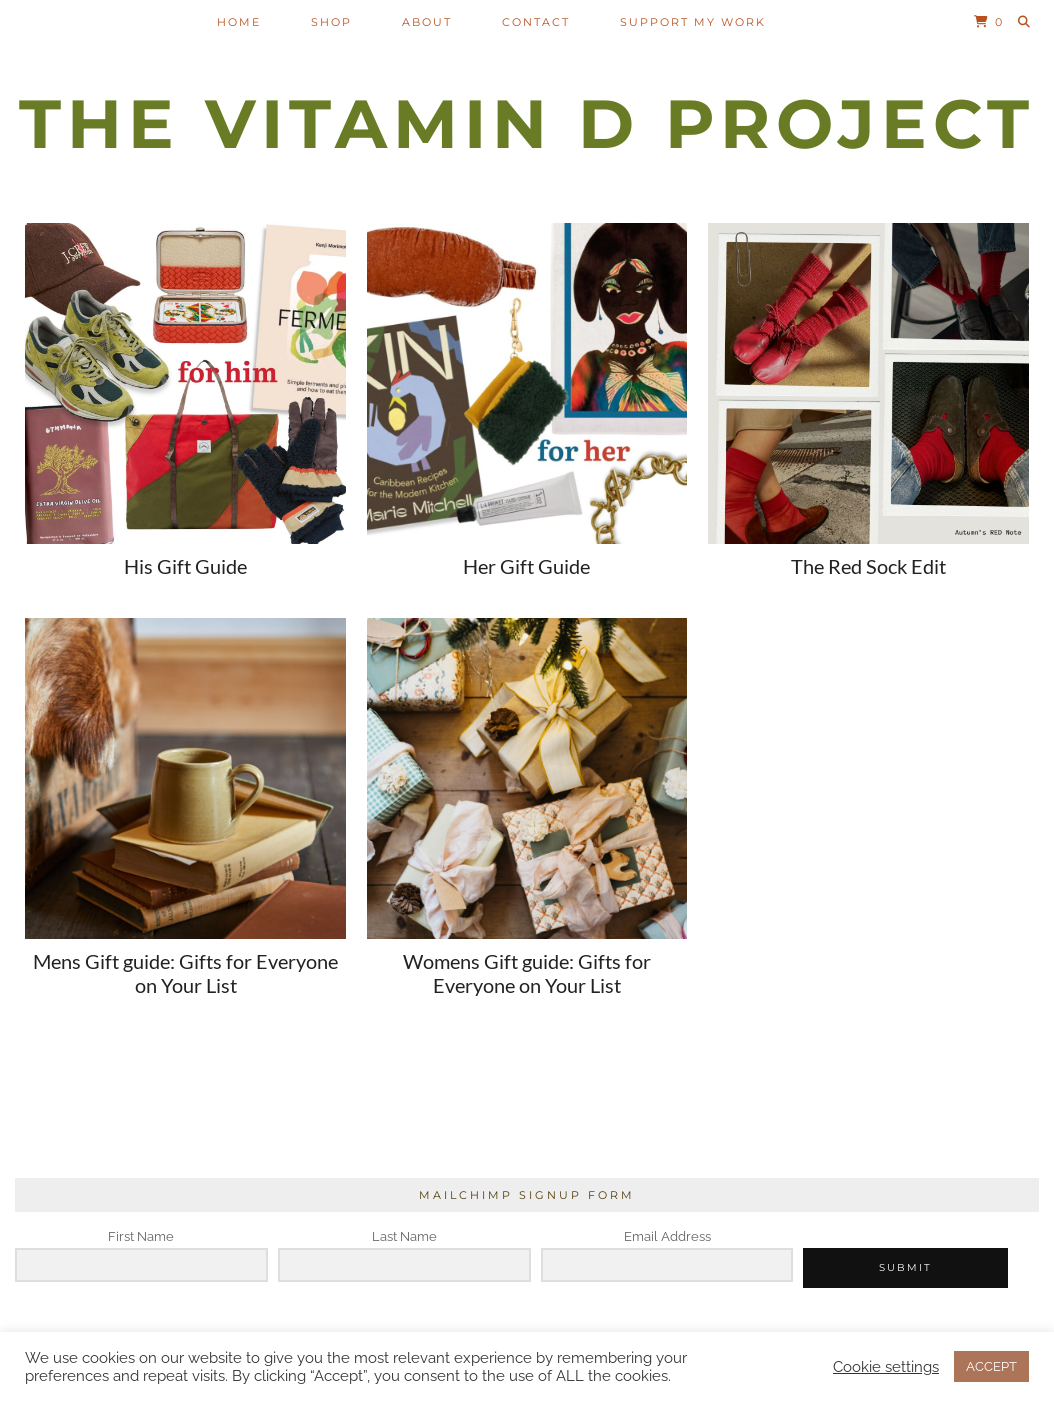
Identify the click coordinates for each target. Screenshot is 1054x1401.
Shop (331, 22)
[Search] (1025, 22)
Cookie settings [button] (886, 1366)
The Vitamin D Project (527, 123)
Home (239, 22)
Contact (536, 22)
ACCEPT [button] (991, 1366)
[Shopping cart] (989, 22)
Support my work (693, 22)
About (427, 22)
